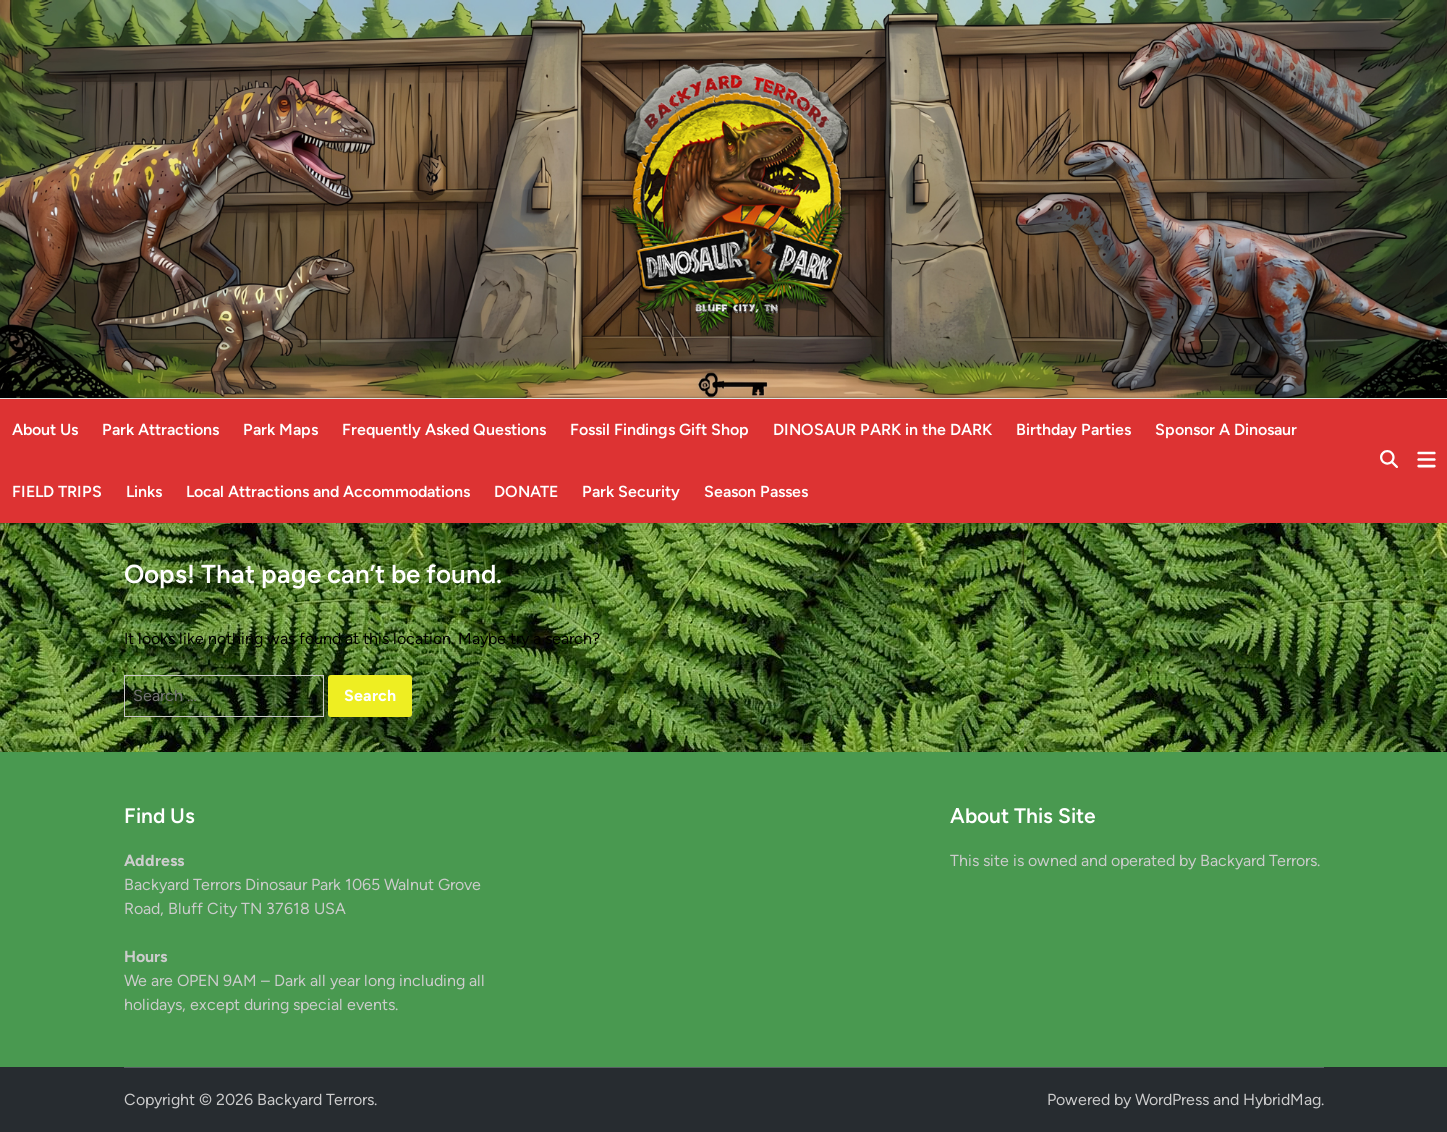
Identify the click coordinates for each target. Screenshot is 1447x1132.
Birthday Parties (1073, 429)
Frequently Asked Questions (444, 429)
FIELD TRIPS (57, 491)
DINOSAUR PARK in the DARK (882, 429)
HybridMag (1282, 1099)
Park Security (631, 491)
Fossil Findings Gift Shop (659, 429)
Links (144, 491)
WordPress (1172, 1099)
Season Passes (756, 491)
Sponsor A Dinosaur (1226, 429)
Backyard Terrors (315, 1099)
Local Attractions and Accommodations (328, 491)
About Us (45, 429)
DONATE (526, 491)
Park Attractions (160, 429)
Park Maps (280, 429)
